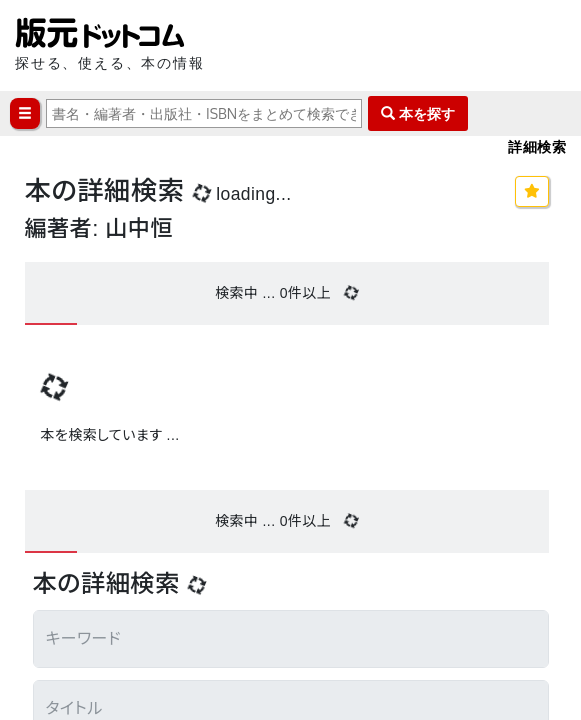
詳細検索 (537, 146)
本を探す (418, 113)
